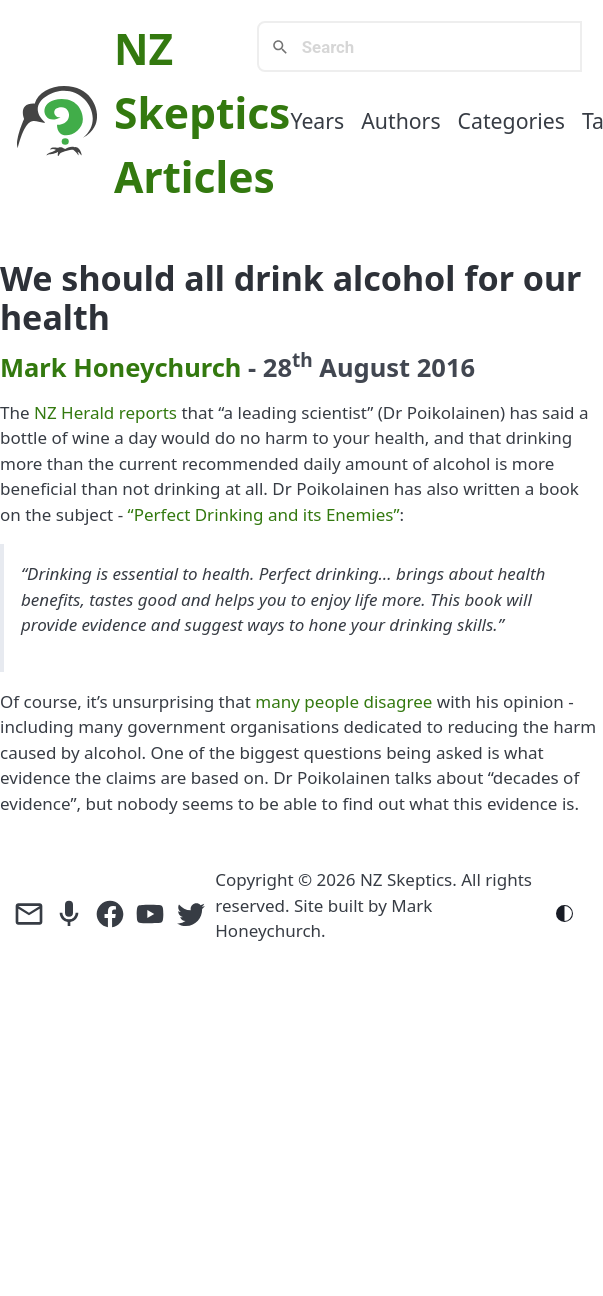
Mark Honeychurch (120, 367)
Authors (400, 120)
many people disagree (343, 701)
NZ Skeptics (406, 879)
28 (288, 367)
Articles (194, 176)
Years (317, 120)
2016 (446, 367)
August (364, 367)
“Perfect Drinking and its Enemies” (264, 514)
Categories (511, 120)
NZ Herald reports (105, 412)
